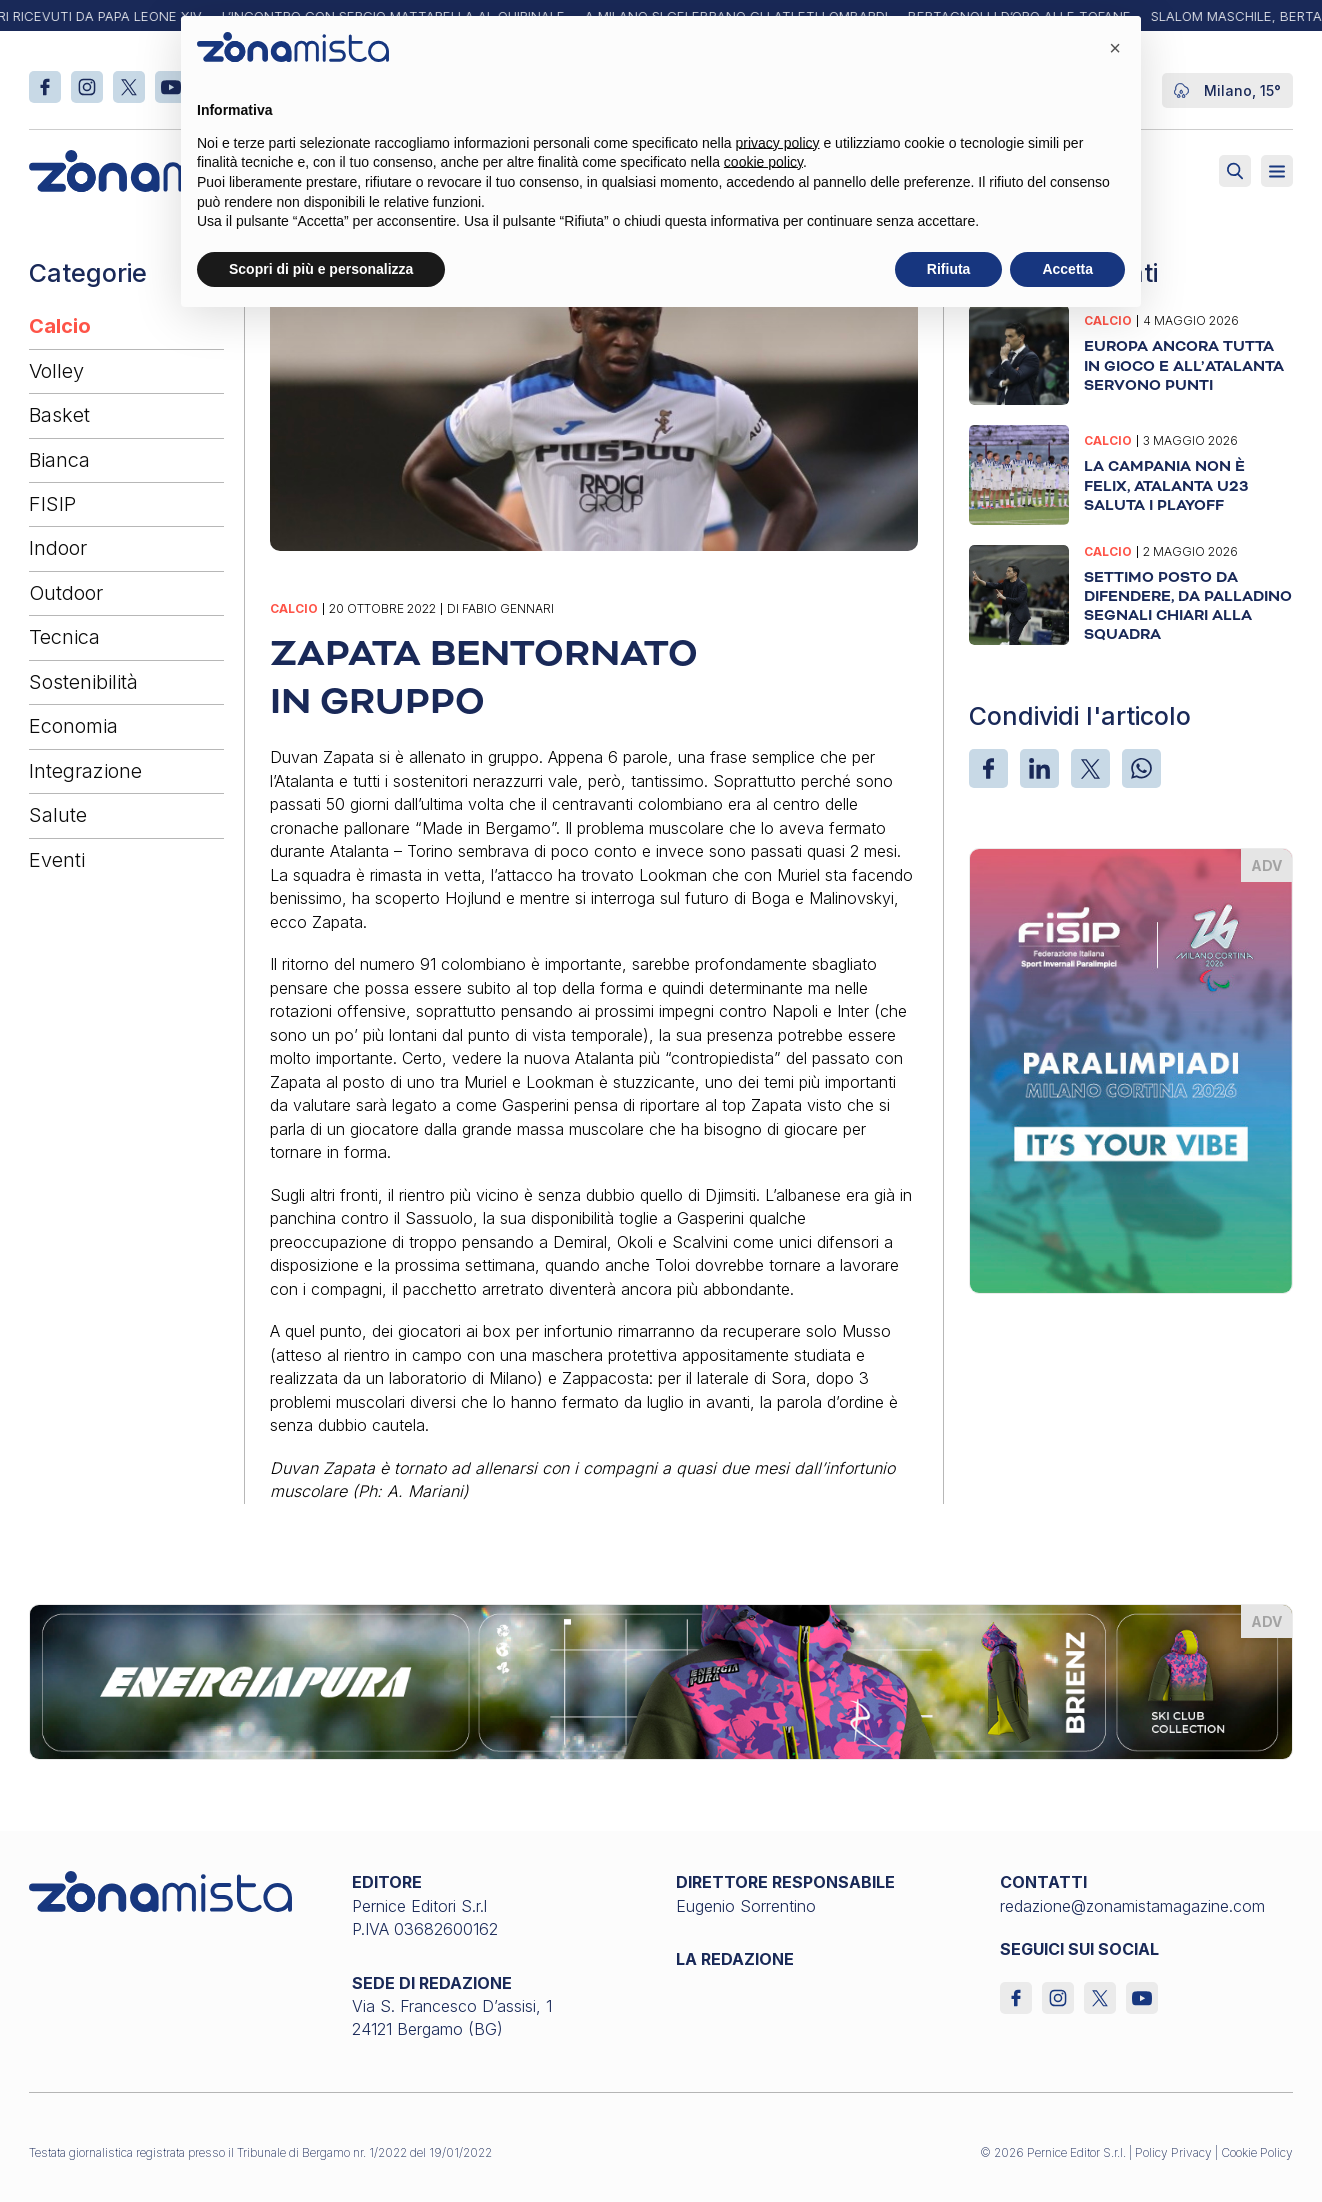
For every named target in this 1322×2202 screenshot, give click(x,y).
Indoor (58, 548)
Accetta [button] (1067, 269)
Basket (59, 415)
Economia (73, 726)
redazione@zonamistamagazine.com (1132, 1906)
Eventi (57, 860)
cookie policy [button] (763, 162)
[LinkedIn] (1039, 768)
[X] (1090, 768)
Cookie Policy (1257, 2152)
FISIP (52, 504)
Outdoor (66, 593)
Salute (58, 815)
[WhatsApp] (1141, 768)
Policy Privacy (1173, 2152)
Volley (56, 371)
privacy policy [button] (778, 143)
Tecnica (64, 637)
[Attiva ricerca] (1235, 171)
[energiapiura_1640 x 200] (661, 1680)
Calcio (60, 326)
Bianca (59, 460)
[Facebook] (988, 768)
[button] (1115, 48)
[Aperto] (1277, 171)
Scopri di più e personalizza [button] (321, 269)
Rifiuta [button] (949, 269)
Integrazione (85, 771)
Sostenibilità (83, 682)
